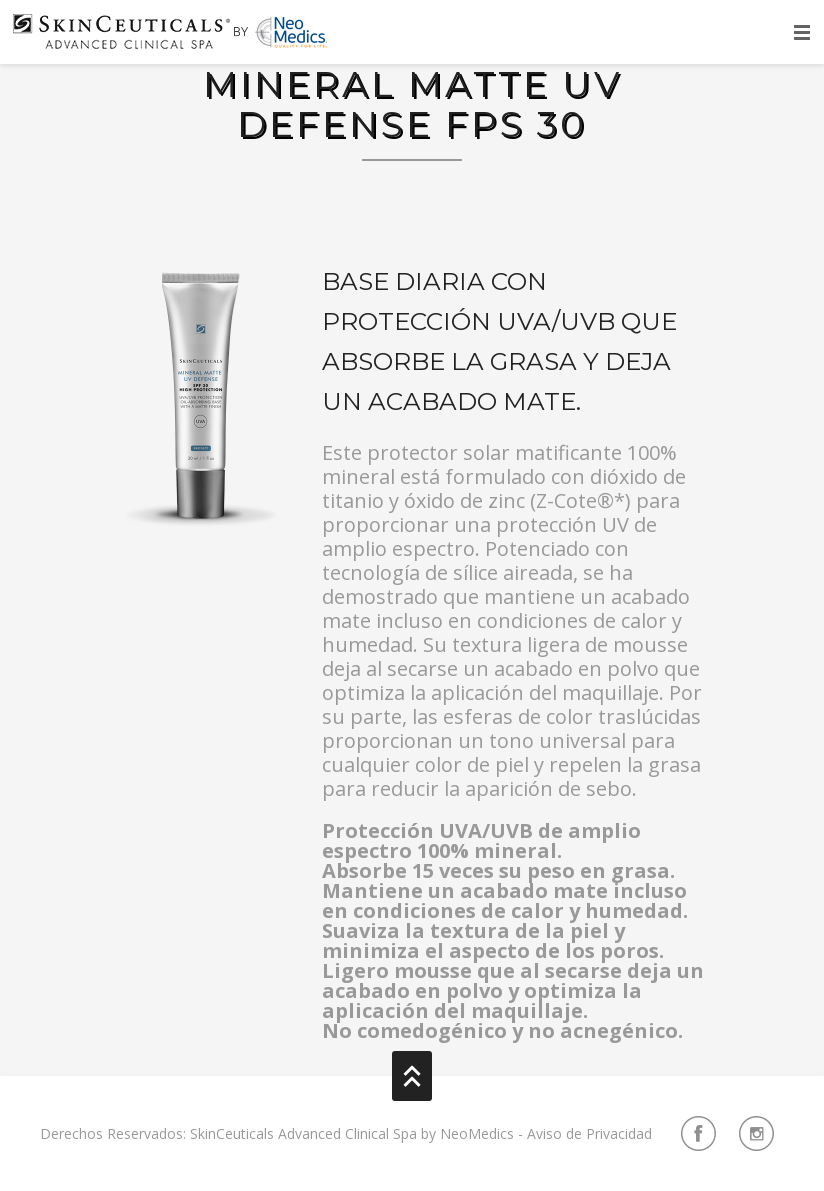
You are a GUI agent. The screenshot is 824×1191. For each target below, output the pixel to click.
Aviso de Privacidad (589, 1133)
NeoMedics (477, 1133)
